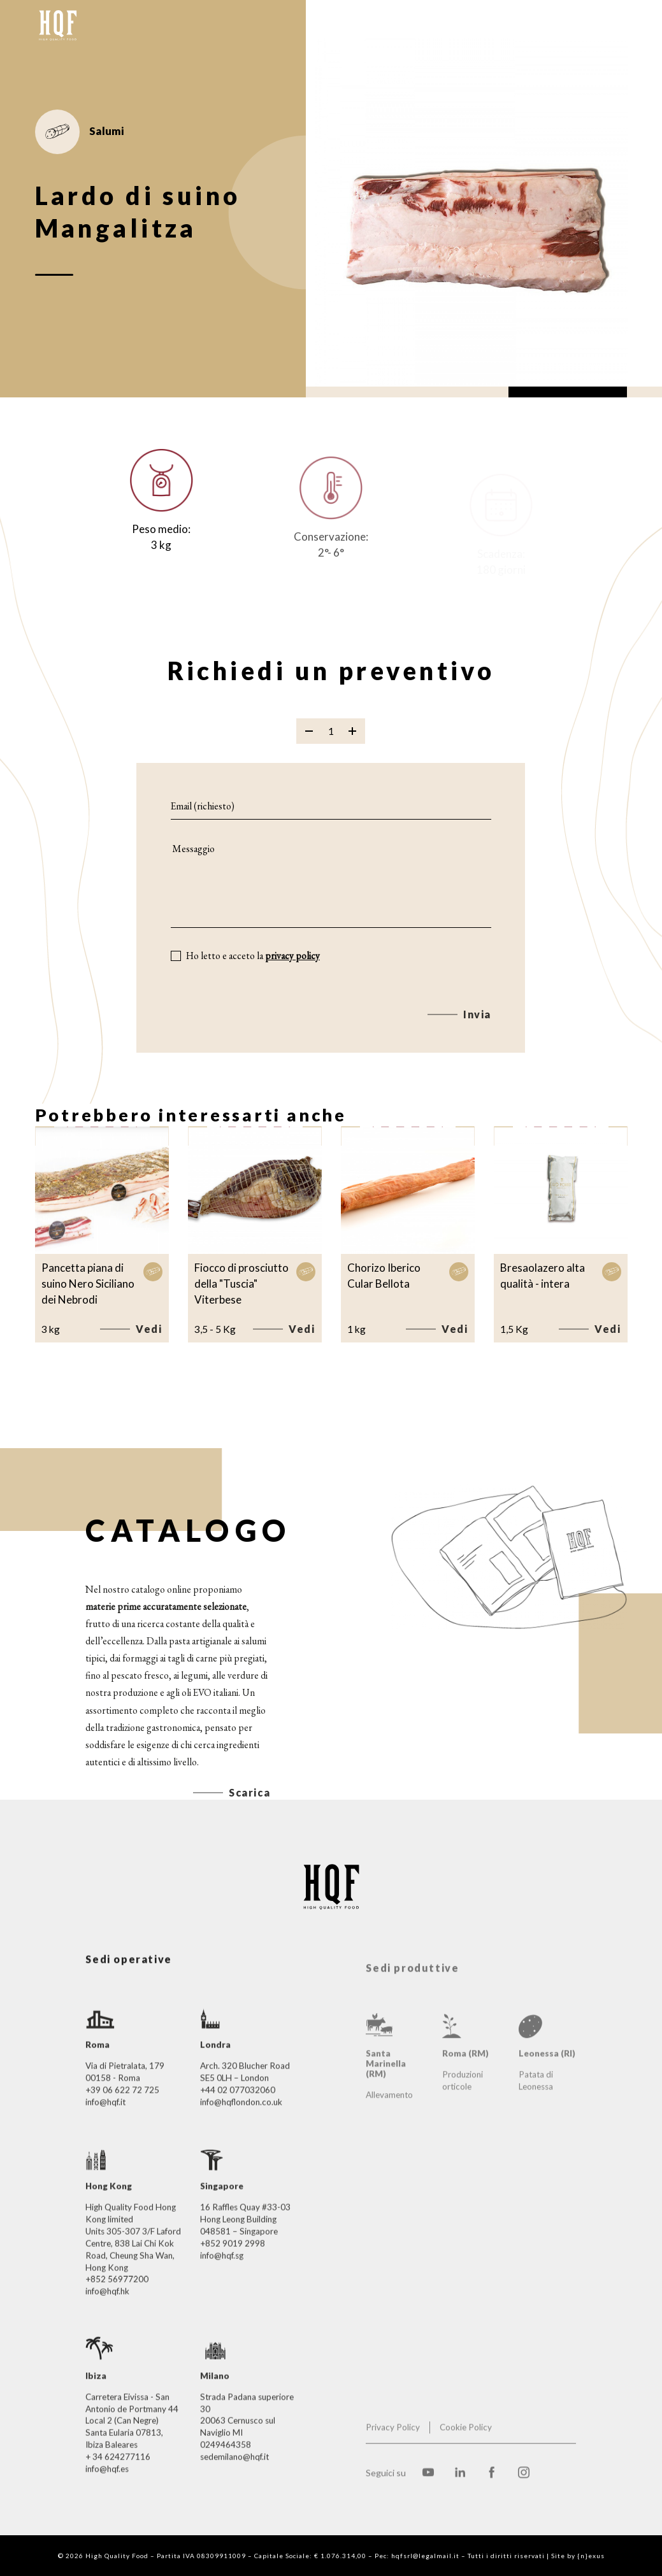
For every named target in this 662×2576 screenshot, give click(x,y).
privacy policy (292, 972)
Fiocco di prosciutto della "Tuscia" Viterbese (241, 1283)
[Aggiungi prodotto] (352, 748)
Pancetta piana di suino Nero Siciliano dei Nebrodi (87, 1283)
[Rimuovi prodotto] (309, 748)
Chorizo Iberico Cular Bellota (384, 1275)
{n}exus (591, 2555)
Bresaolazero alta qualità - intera (542, 1275)
